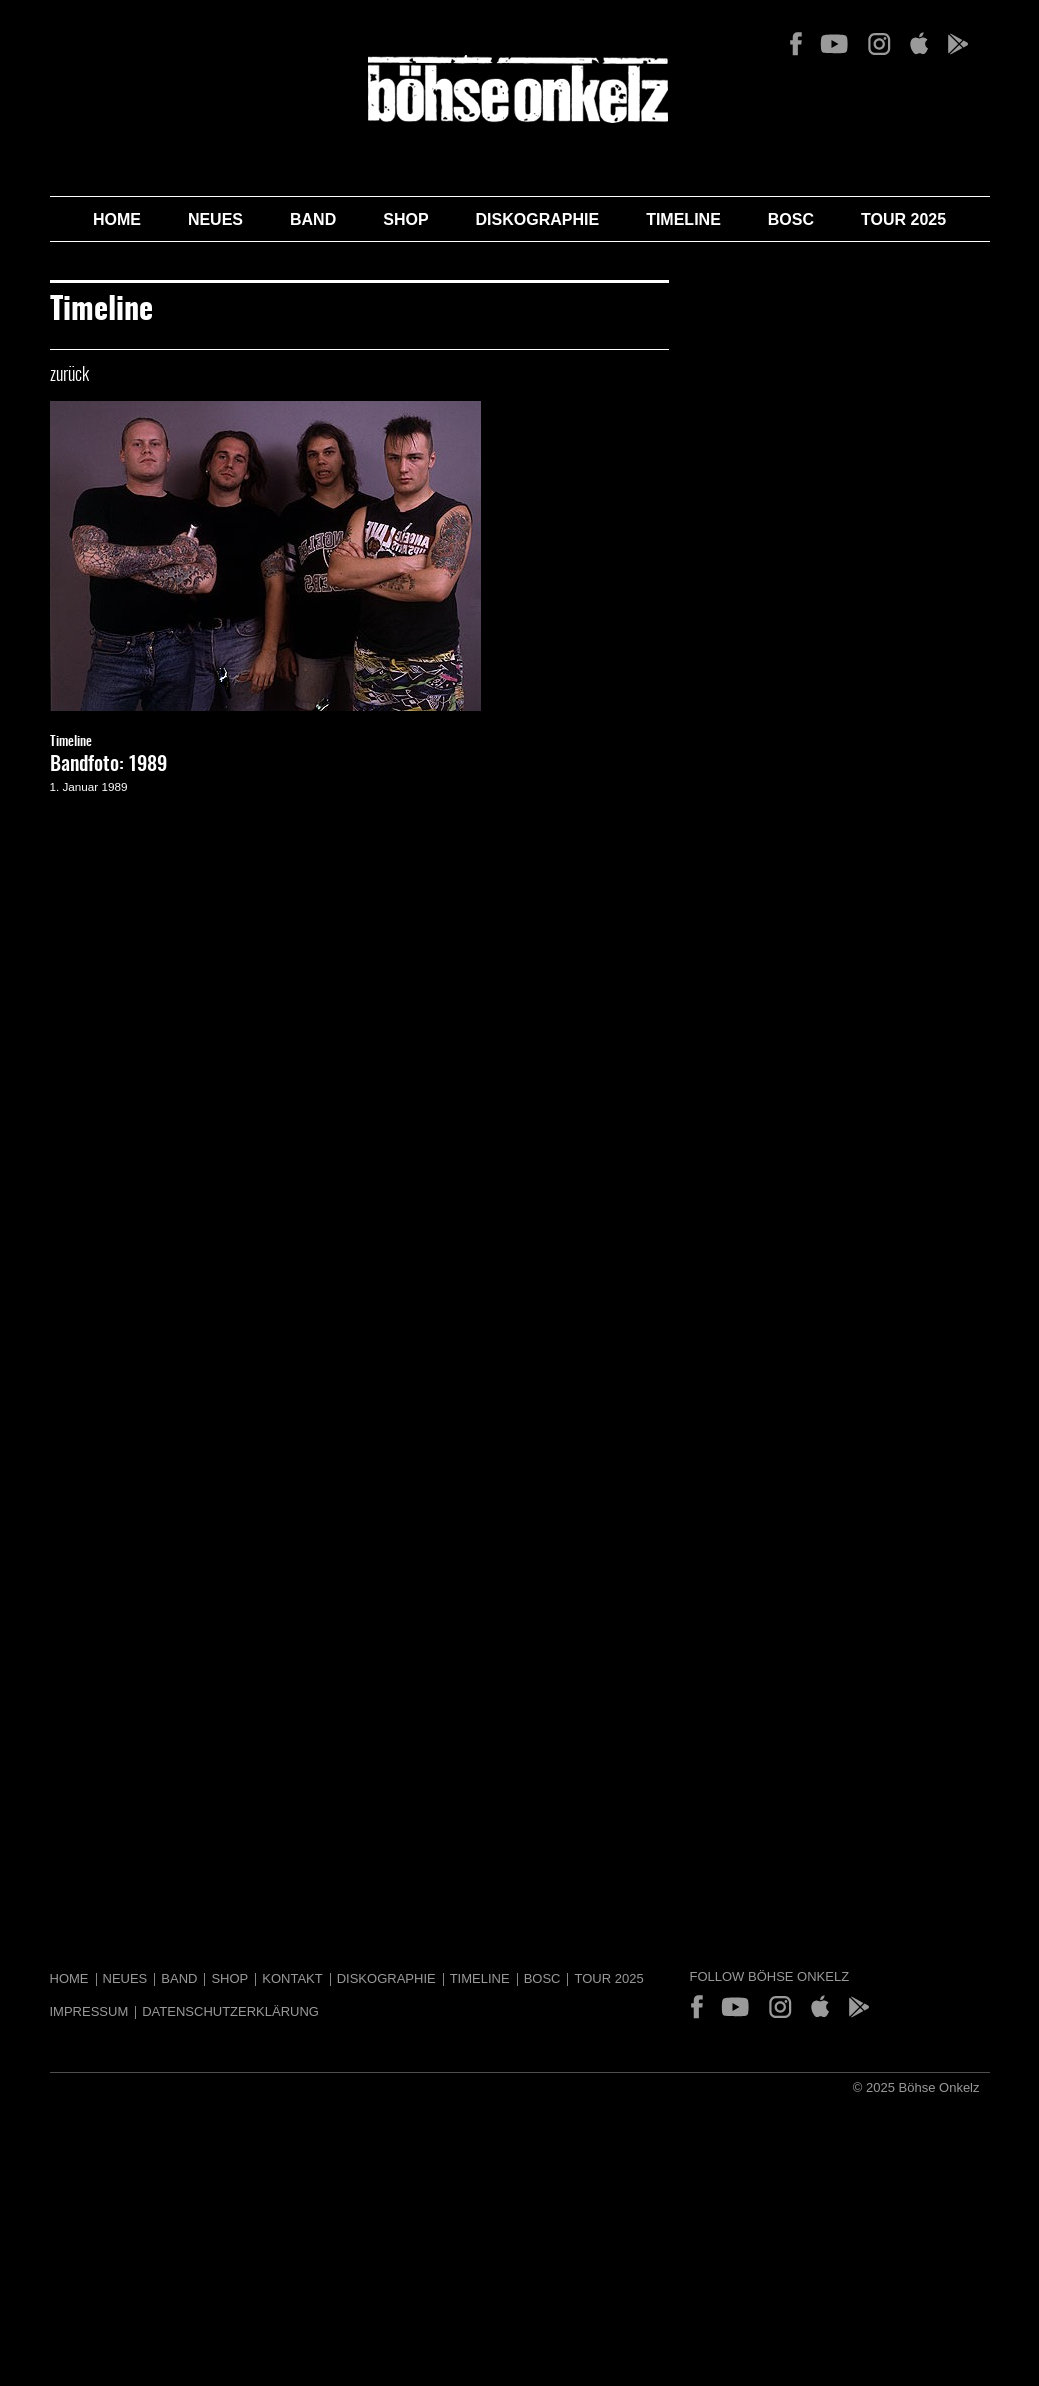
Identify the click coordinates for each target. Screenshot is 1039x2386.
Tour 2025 (903, 219)
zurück (69, 376)
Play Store (957, 44)
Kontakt (292, 1978)
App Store (918, 44)
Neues (215, 219)
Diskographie (538, 219)
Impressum (89, 2011)
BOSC (791, 219)
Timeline (683, 219)
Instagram (879, 44)
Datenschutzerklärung (230, 2011)
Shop (405, 219)
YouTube (834, 44)
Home (117, 219)
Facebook (796, 44)
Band (313, 219)
